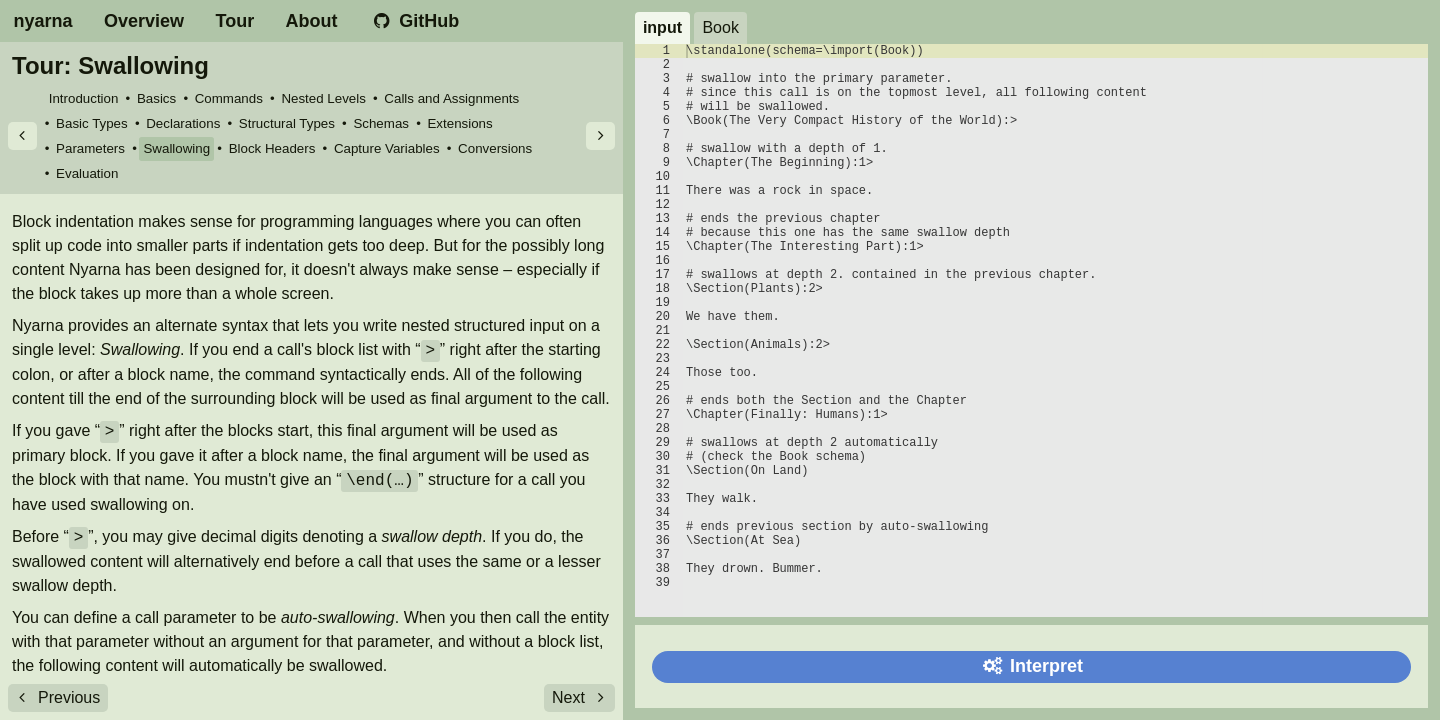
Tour (235, 21)
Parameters (90, 148)
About (312, 21)
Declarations (183, 123)
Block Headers (272, 148)
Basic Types (92, 123)
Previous (55, 697)
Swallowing (176, 148)
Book (720, 27)
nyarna (43, 21)
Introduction (84, 98)
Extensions (459, 123)
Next (582, 697)
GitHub (414, 21)
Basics (156, 98)
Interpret (1031, 666)
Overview (144, 21)
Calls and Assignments (451, 98)
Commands (229, 98)
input (662, 27)
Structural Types (287, 123)
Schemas (381, 123)
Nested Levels (323, 98)
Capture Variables (387, 148)
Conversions (495, 148)
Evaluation (87, 173)
